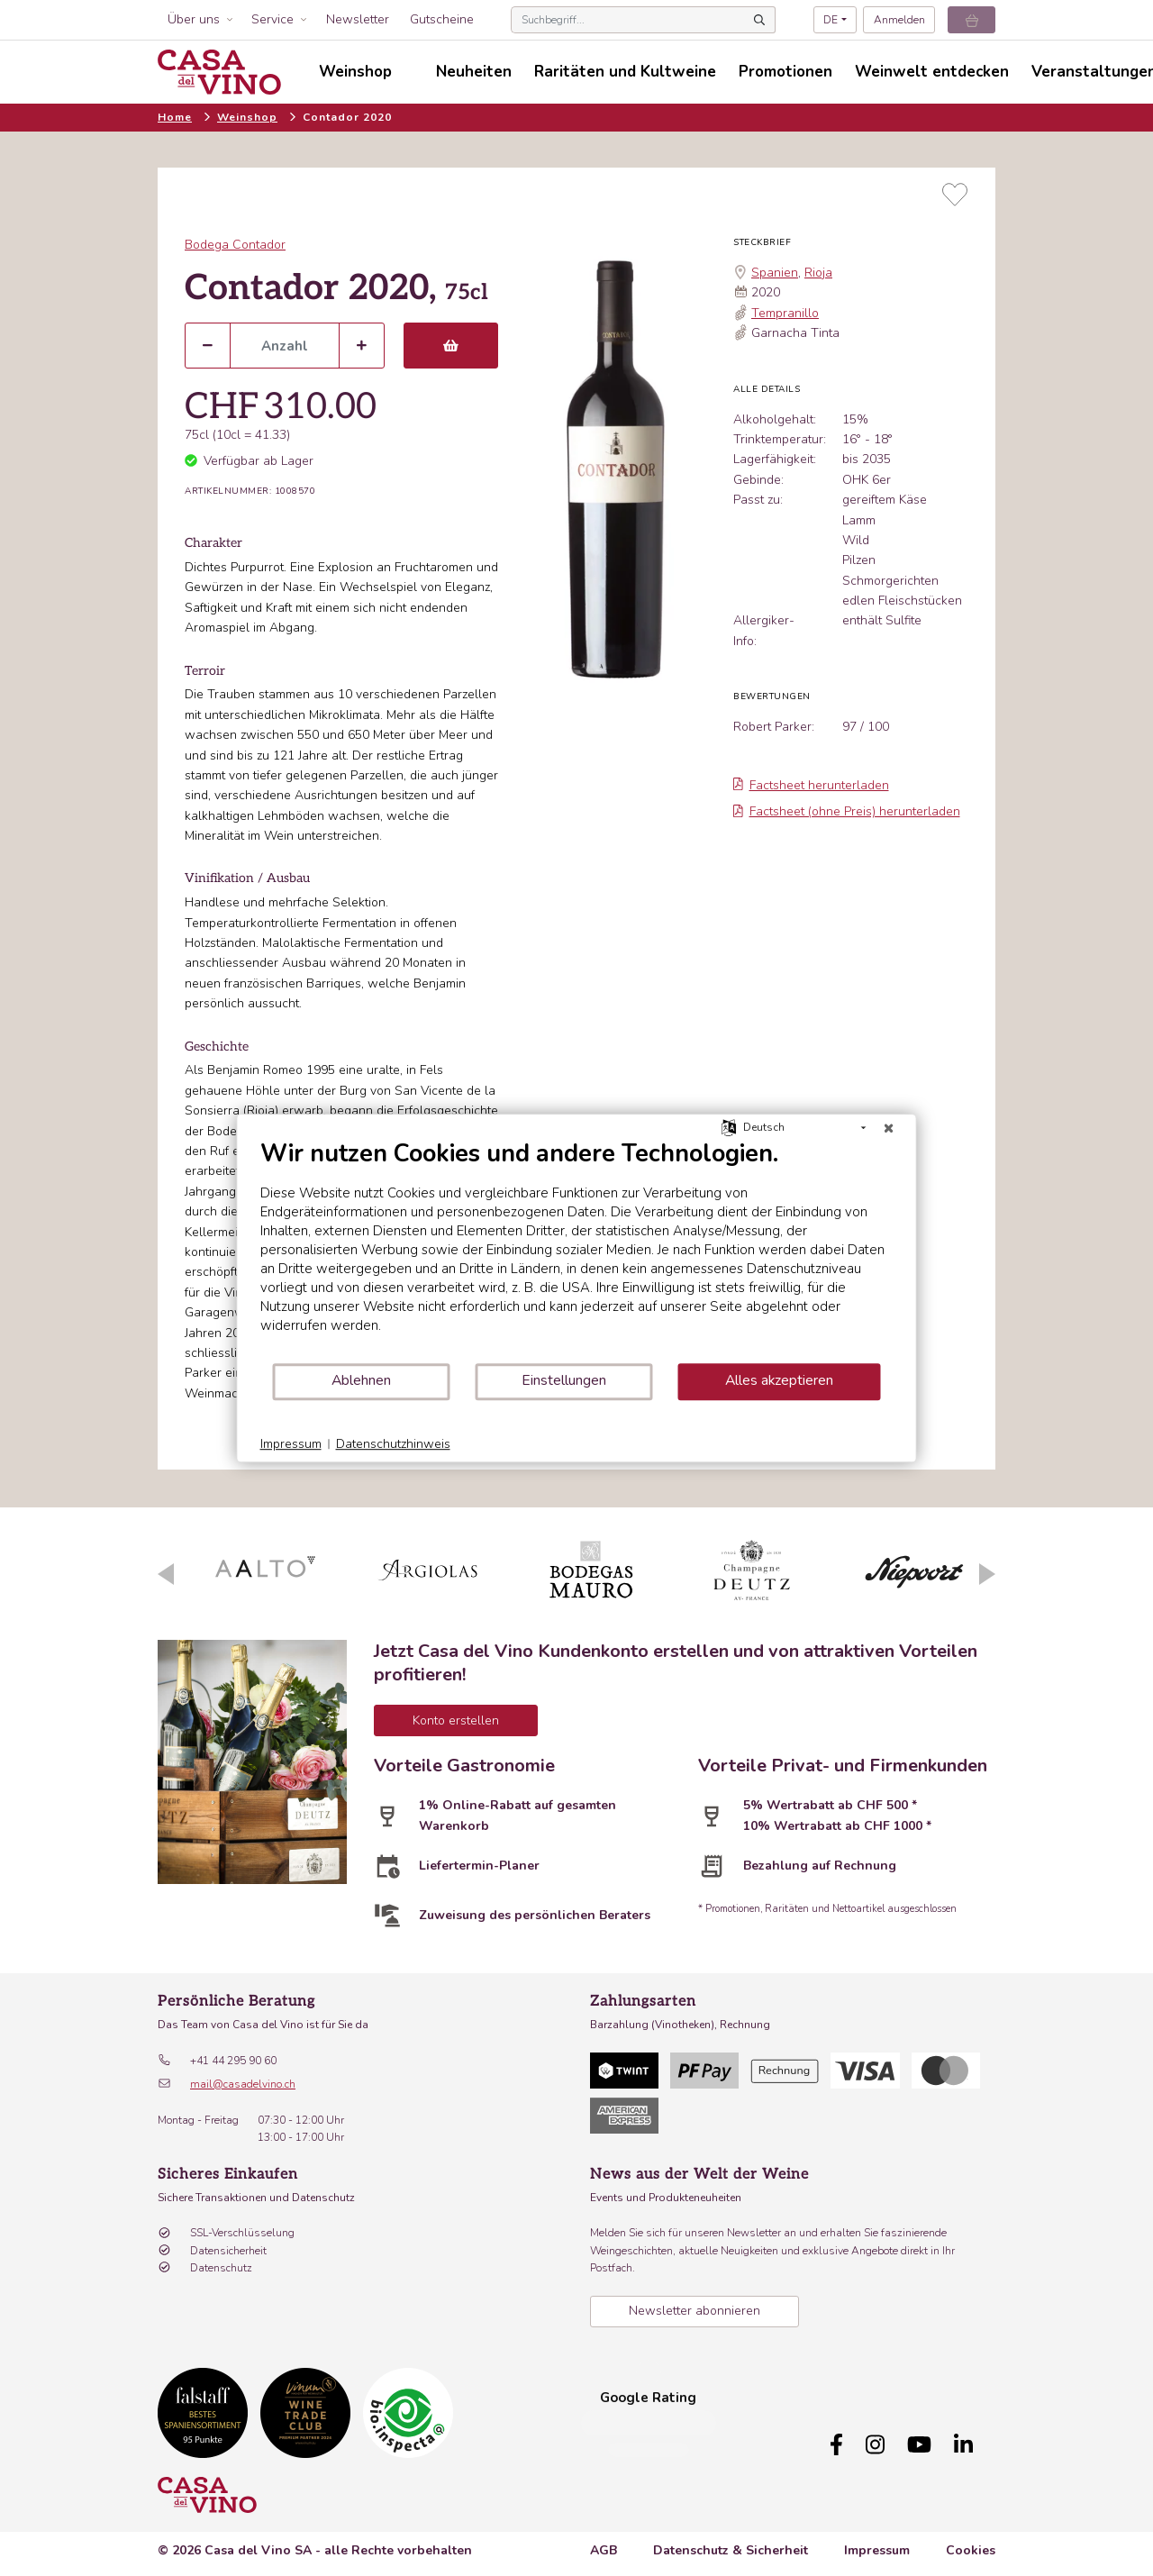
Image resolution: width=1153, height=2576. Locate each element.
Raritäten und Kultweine (625, 71)
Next (987, 1574)
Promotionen (785, 71)
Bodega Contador (235, 244)
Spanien (774, 272)
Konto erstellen (456, 1720)
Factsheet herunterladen (811, 785)
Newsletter (357, 19)
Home (175, 117)
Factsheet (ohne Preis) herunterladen (846, 811)
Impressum (877, 2541)
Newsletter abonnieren (694, 2310)
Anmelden (899, 20)
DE (830, 20)
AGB (603, 2541)
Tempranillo (785, 313)
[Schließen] (889, 1128)
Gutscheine (442, 19)
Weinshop (247, 117)
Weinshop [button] (355, 71)
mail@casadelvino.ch (242, 2084)
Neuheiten (474, 71)
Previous (166, 1574)
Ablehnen (361, 1380)
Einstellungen (564, 1380)
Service (272, 19)
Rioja (818, 272)
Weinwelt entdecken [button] (932, 71)
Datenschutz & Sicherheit (730, 2541)
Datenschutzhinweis (393, 1443)
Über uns (194, 19)
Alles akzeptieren (779, 1380)
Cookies (970, 2541)
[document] (577, 1250)
